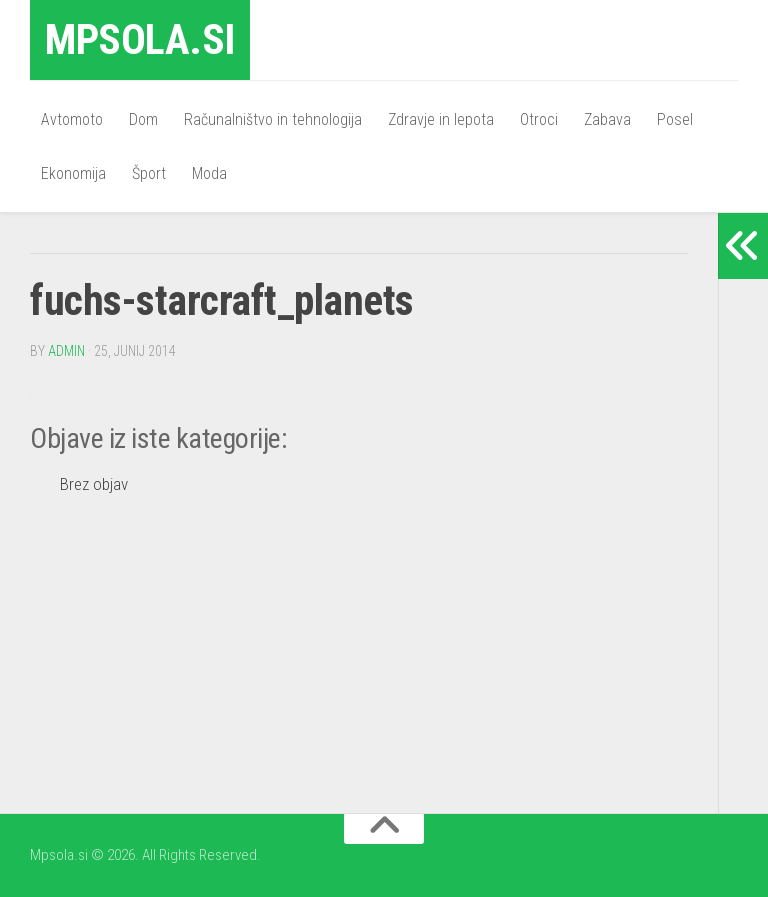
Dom (143, 119)
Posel (675, 119)
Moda (209, 173)
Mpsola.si (140, 39)
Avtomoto (72, 119)
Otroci (539, 119)
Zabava (607, 119)
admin (66, 351)
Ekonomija (73, 173)
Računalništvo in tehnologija (273, 119)
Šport (149, 173)
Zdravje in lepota (441, 119)
